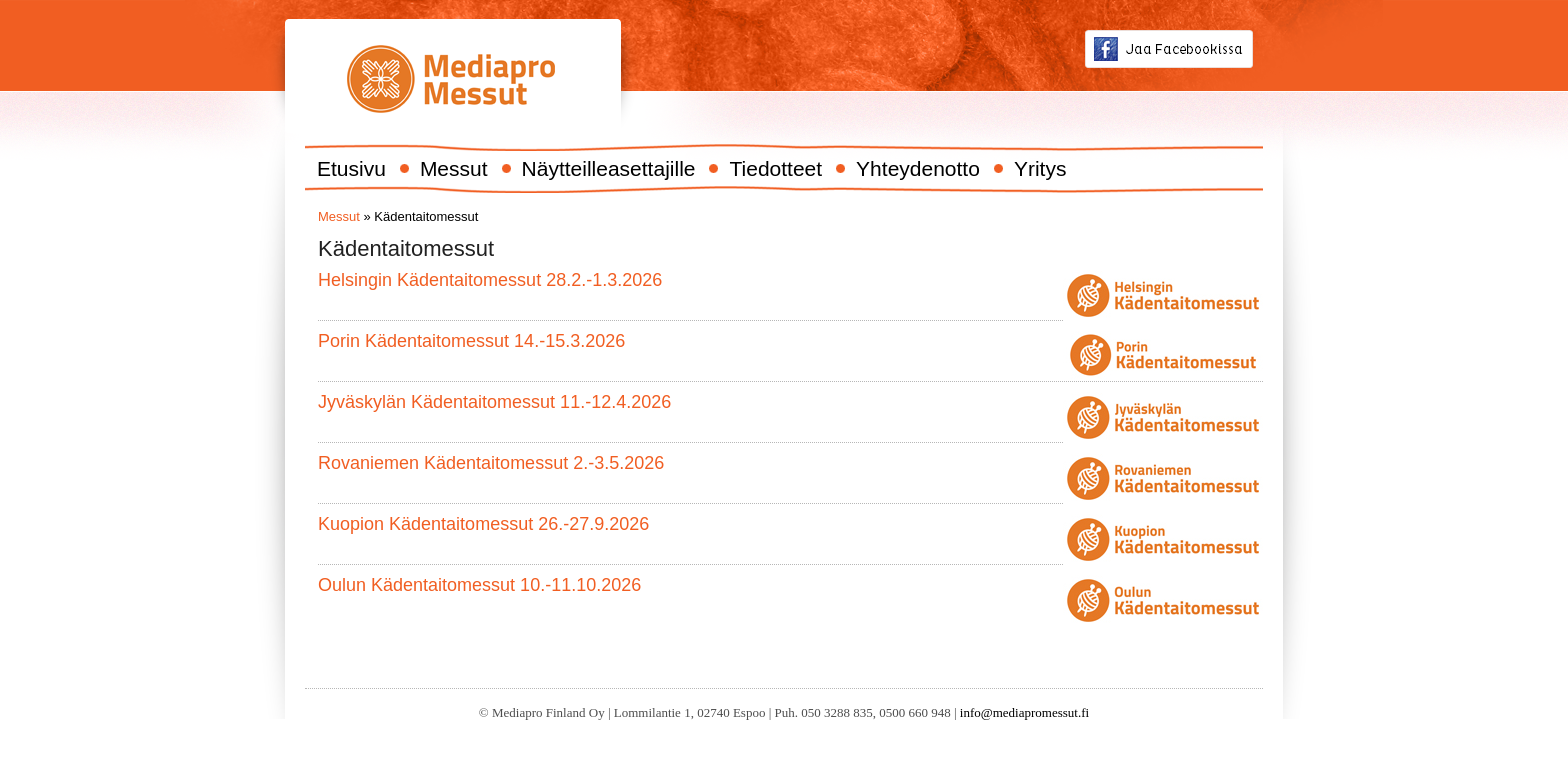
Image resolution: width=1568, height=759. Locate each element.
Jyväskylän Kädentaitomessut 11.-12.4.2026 (494, 402)
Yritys (1040, 168)
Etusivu (351, 168)
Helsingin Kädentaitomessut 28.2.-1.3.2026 (490, 280)
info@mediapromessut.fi (1024, 712)
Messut (454, 168)
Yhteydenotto (918, 168)
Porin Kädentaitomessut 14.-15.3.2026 (471, 341)
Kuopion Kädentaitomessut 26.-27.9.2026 (483, 524)
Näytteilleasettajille (609, 168)
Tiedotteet (775, 168)
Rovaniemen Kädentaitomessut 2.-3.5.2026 (491, 463)
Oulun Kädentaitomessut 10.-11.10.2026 (479, 585)
